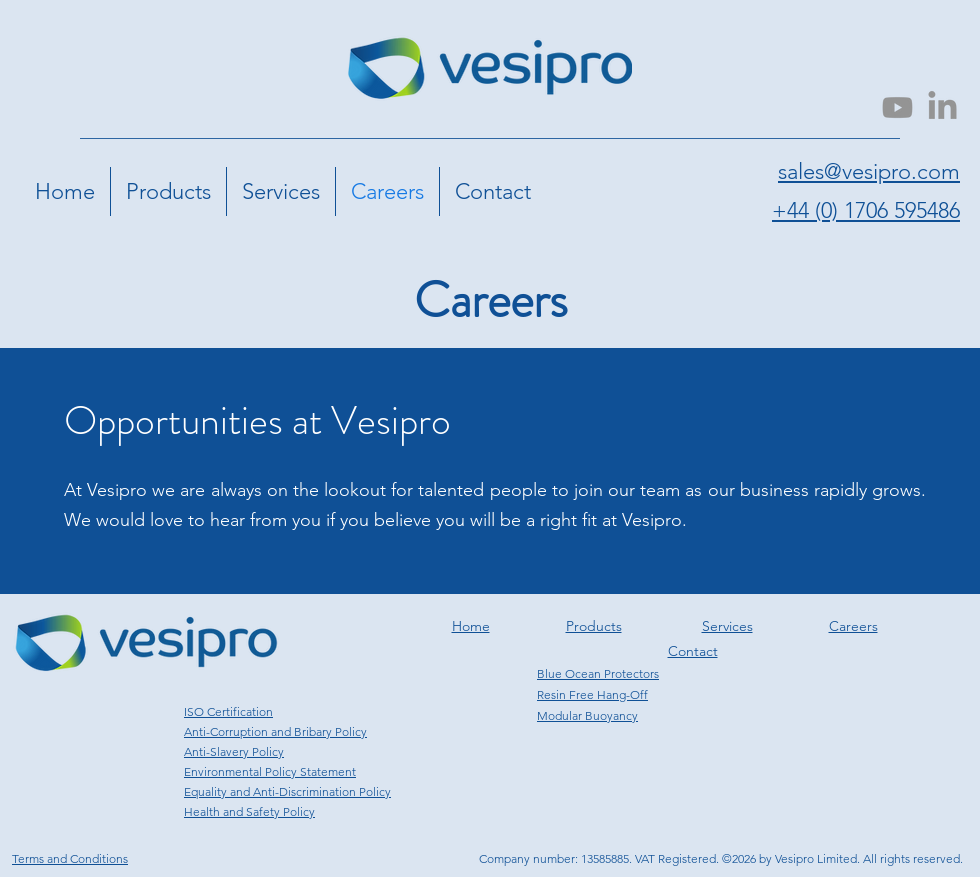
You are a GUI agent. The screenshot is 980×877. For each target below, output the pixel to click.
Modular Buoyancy (587, 715)
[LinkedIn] (942, 107)
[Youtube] (897, 107)
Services (727, 626)
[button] (168, 191)
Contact (693, 651)
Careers (853, 626)
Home (471, 626)
